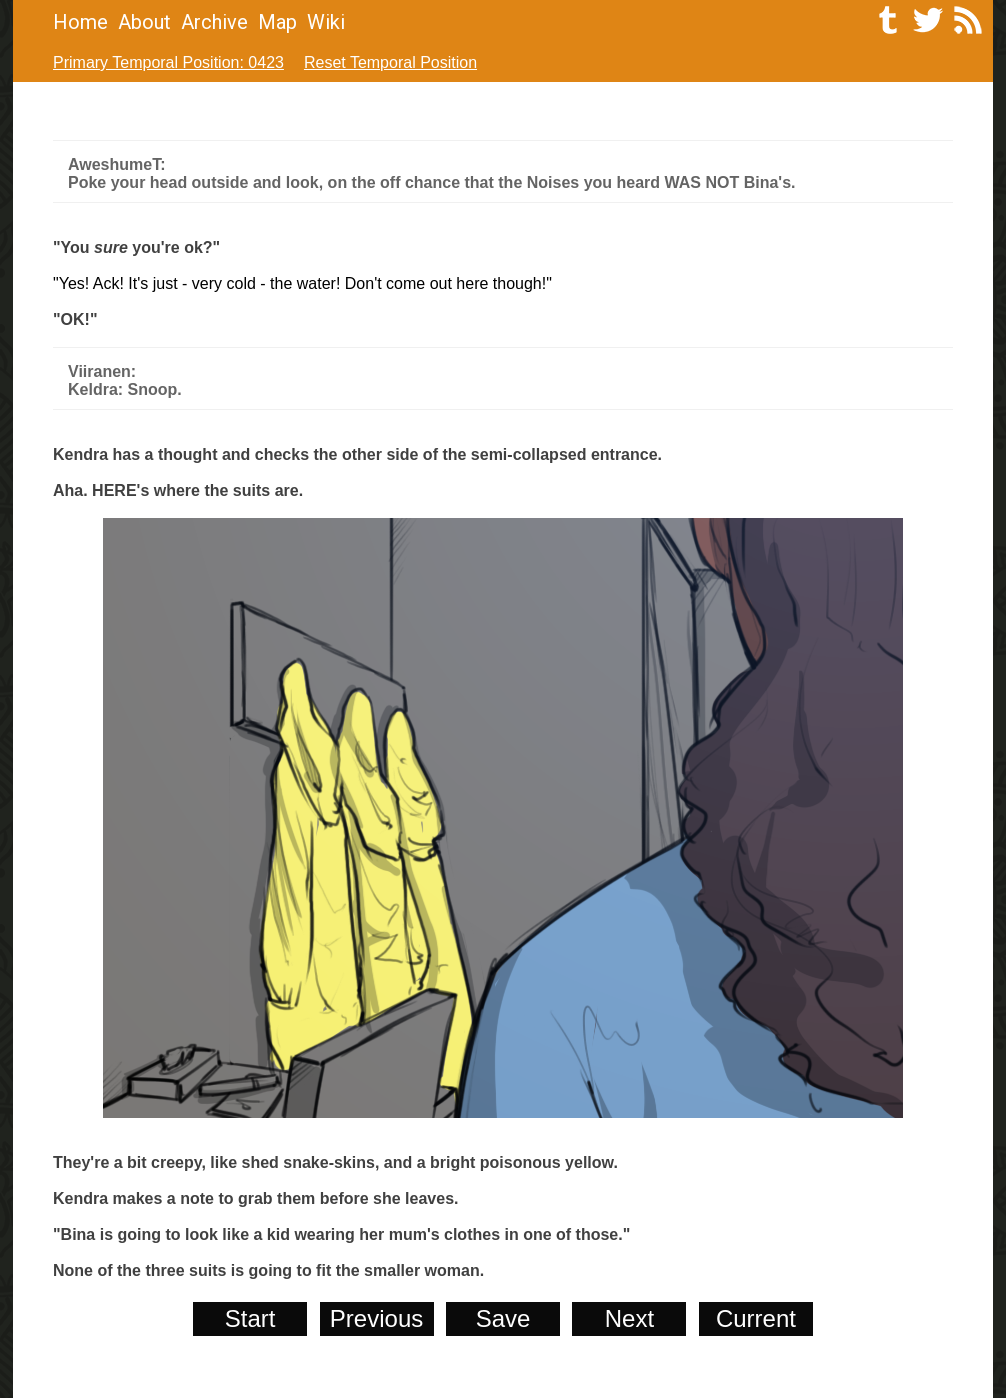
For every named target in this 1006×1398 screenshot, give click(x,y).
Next (629, 1318)
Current (756, 1318)
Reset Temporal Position (390, 62)
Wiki (326, 22)
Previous (376, 1318)
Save (503, 1318)
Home (80, 22)
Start (250, 1318)
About (144, 22)
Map (277, 22)
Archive (214, 22)
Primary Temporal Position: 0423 (168, 62)
